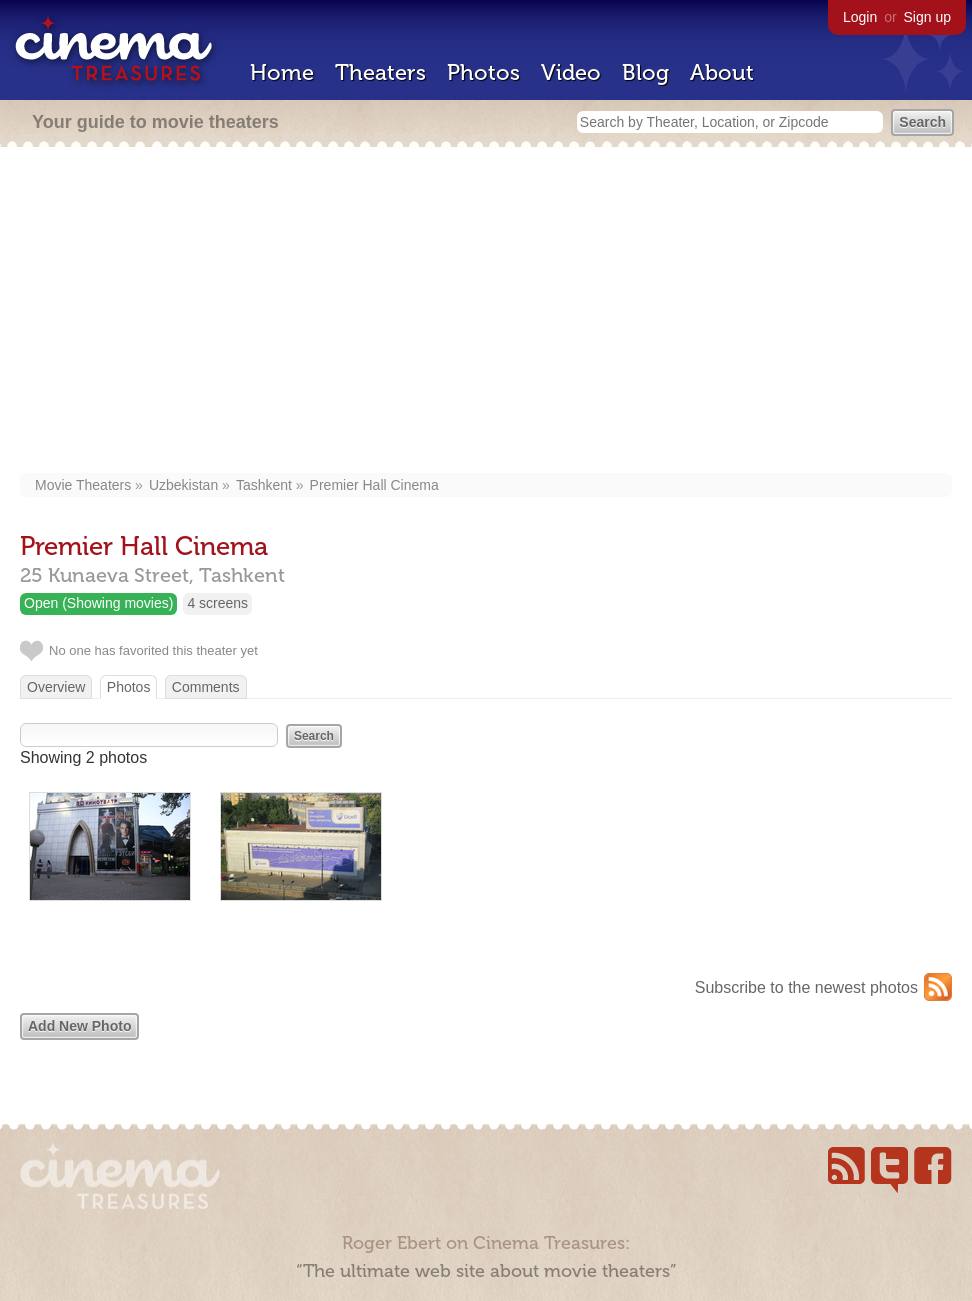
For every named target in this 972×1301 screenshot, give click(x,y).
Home (282, 72)
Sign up (927, 17)
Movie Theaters (83, 485)
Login (860, 17)
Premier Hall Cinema (374, 485)
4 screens (217, 603)
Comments (206, 687)
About (722, 72)
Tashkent (264, 485)
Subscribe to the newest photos (806, 987)
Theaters (380, 72)
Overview (56, 687)
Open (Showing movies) (98, 603)
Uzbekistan (183, 485)
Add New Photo (79, 1026)
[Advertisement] (486, 312)
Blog (645, 72)
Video (571, 72)
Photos (483, 72)
